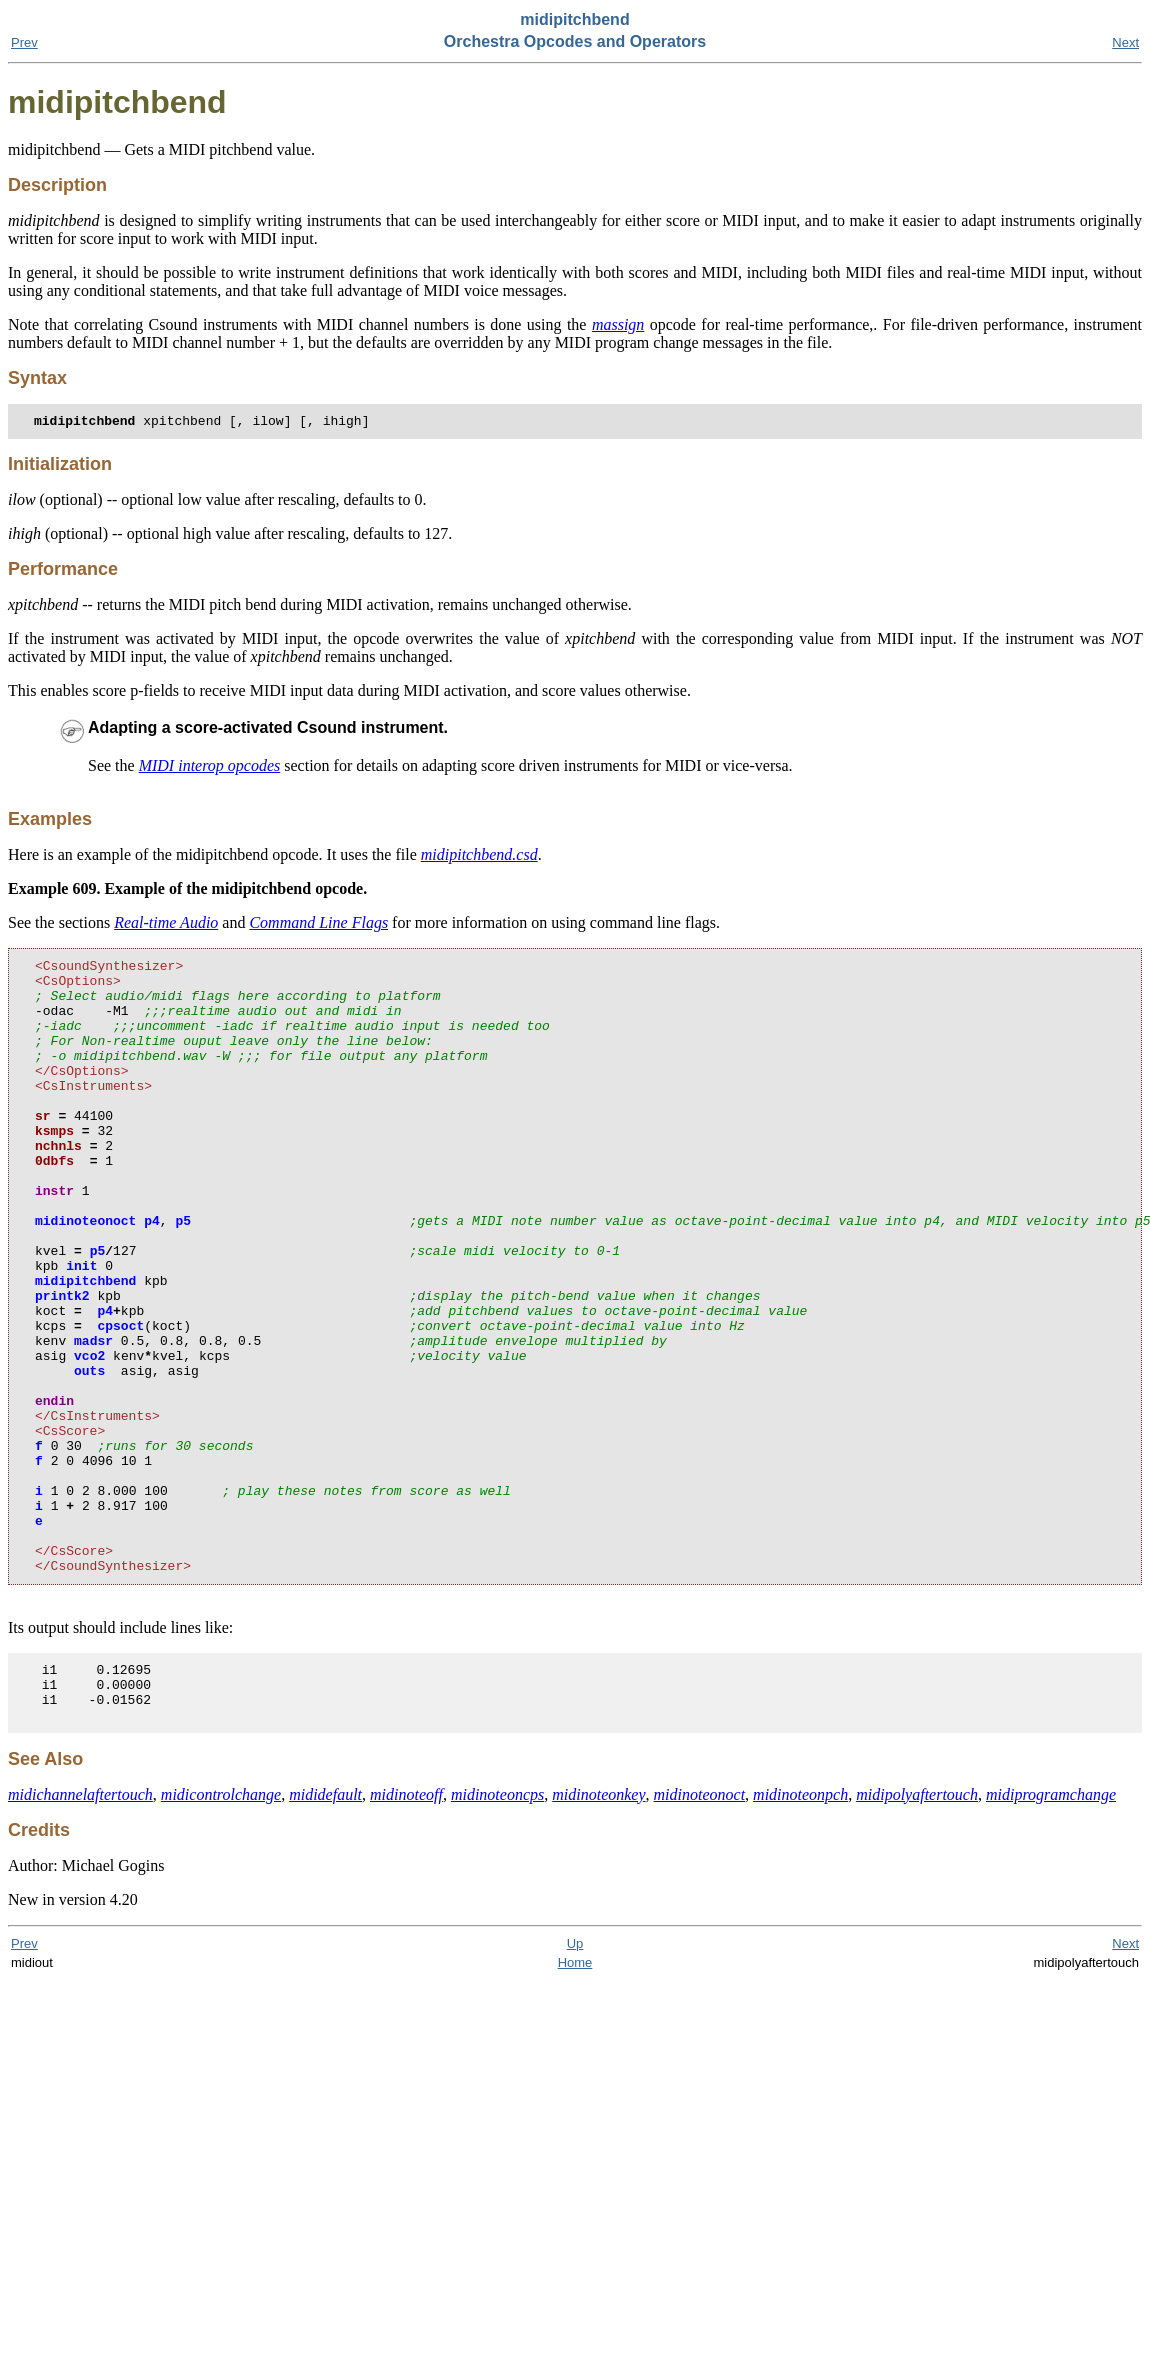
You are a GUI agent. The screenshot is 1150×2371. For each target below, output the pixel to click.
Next (1125, 42)
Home (575, 2100)
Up (575, 2081)
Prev (24, 42)
